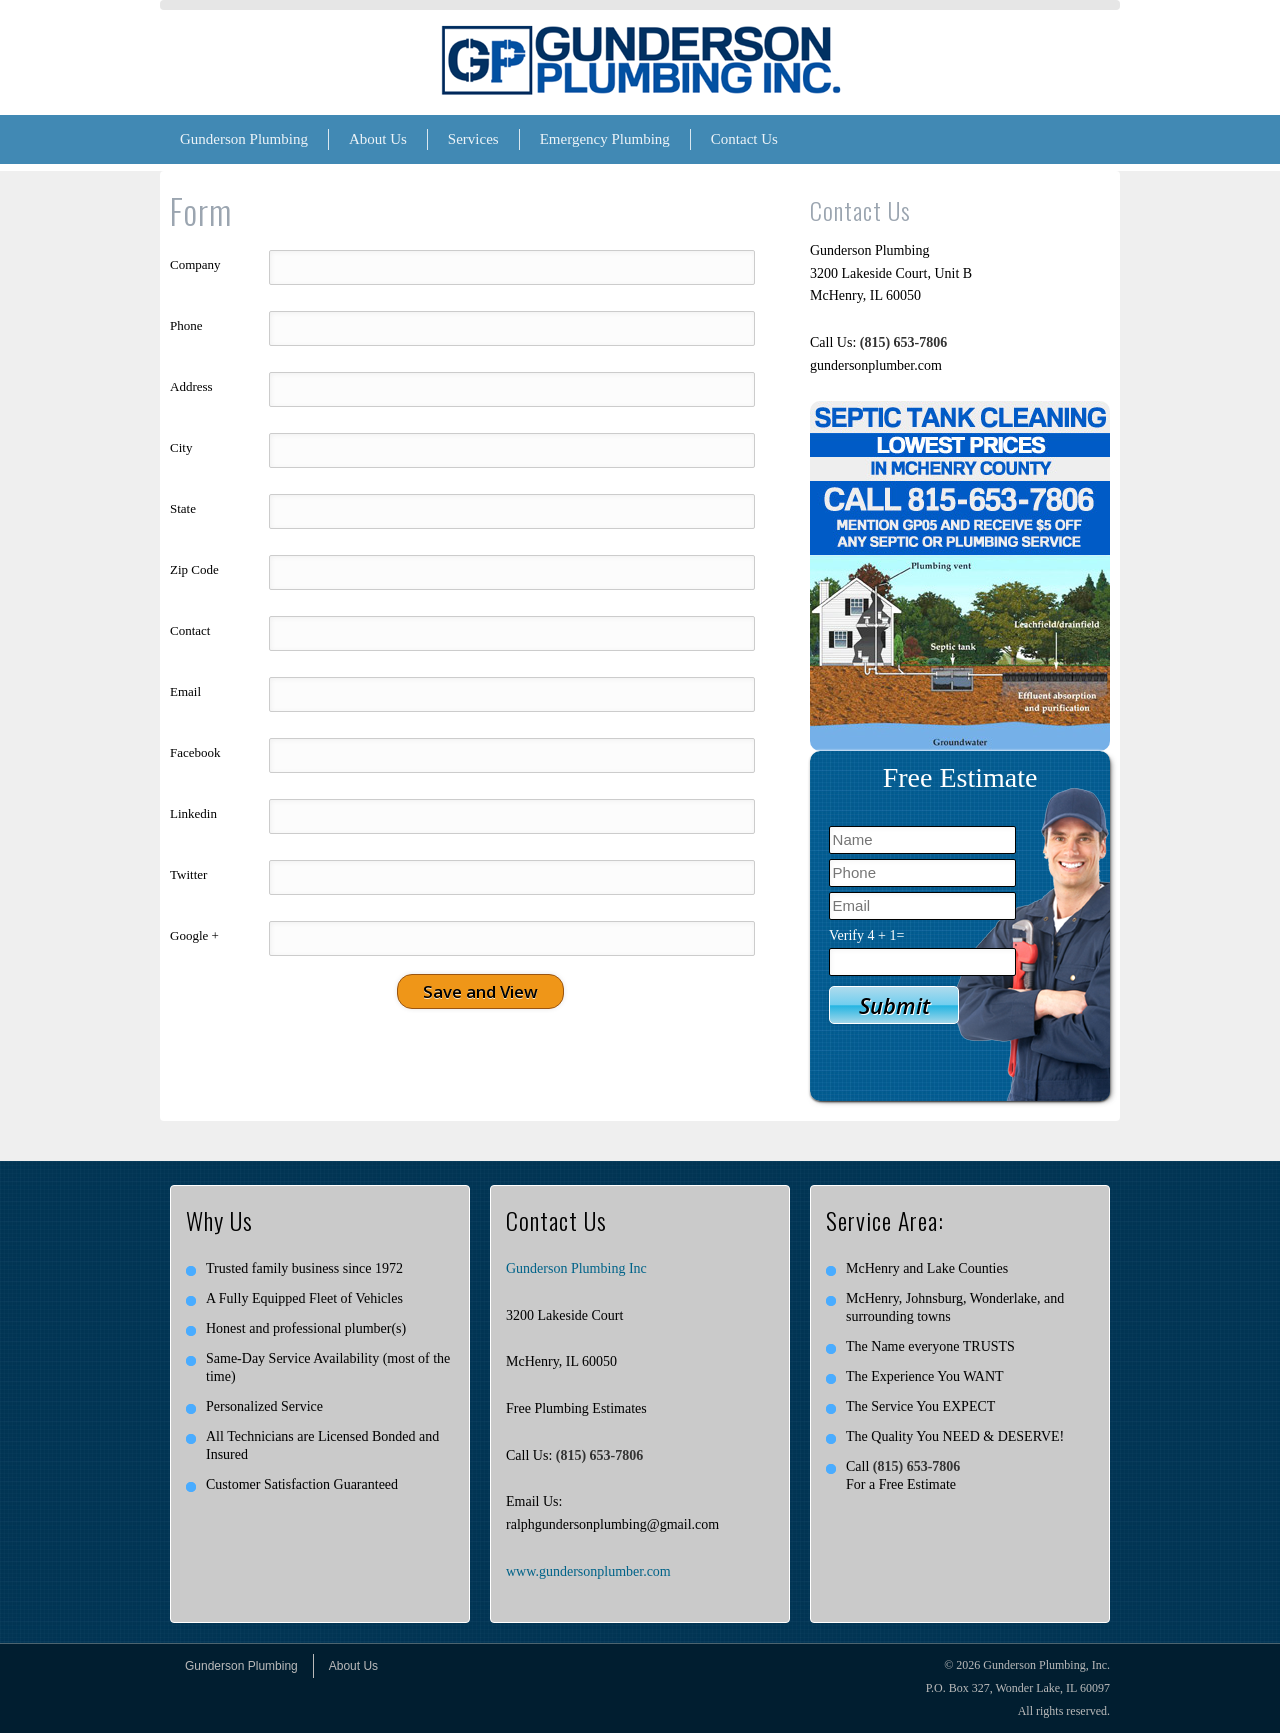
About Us (378, 139)
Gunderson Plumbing (244, 139)
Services (473, 139)
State (183, 508)
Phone (186, 325)
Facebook (195, 752)
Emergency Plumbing (605, 139)
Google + (194, 935)
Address (191, 386)
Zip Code (194, 569)
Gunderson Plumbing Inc (576, 1268)
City (181, 447)
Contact (190, 630)
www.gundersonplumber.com (588, 1571)
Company (195, 264)
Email (185, 691)
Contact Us (744, 139)
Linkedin (193, 813)
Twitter (188, 874)
